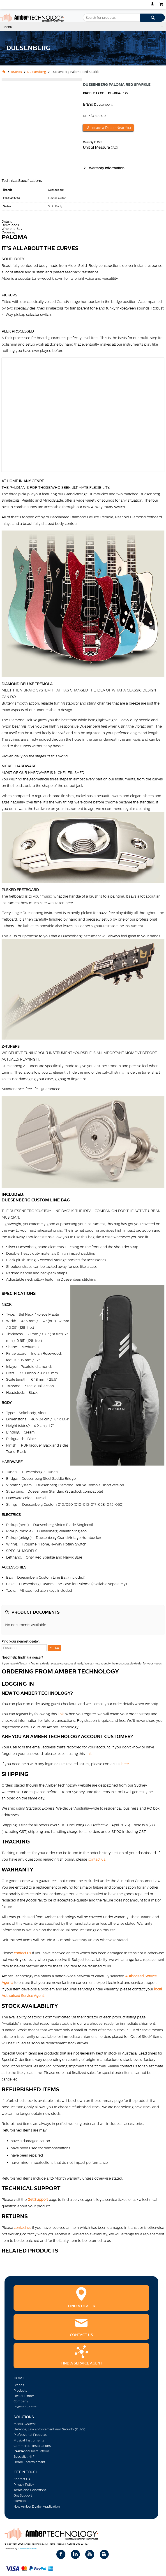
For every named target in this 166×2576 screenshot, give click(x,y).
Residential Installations (32, 2451)
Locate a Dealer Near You (110, 128)
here (125, 1764)
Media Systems (25, 2424)
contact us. (97, 1859)
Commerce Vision (27, 2548)
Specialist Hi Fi (24, 2456)
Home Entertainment (29, 2462)
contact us (22, 2227)
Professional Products (30, 2434)
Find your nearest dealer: (20, 1641)
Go (57, 1648)
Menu (7, 27)
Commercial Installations (32, 2446)
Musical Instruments (29, 2440)
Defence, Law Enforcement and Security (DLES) (49, 2429)
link (61, 1714)
